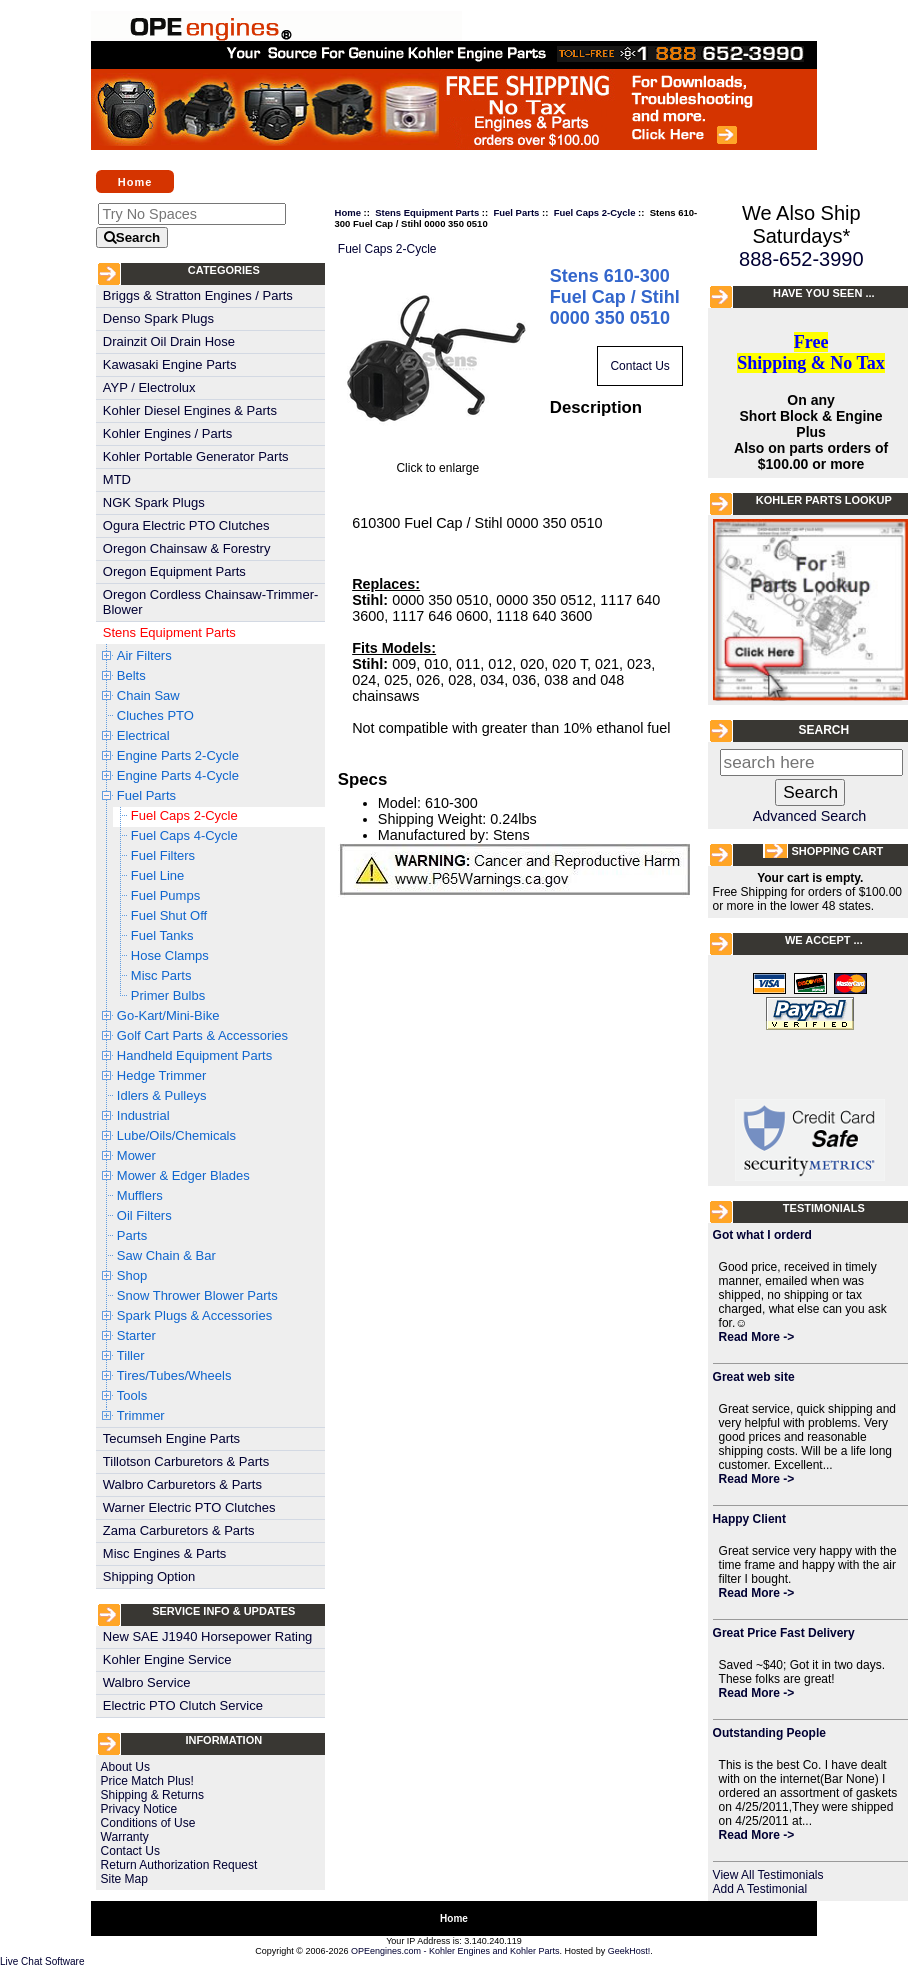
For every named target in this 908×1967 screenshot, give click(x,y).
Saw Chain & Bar (166, 1255)
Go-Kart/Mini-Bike (168, 1015)
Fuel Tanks (162, 935)
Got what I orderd (762, 1235)
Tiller (131, 1355)
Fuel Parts (146, 795)
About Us (125, 1767)
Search (823, 730)
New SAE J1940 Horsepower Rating (208, 1636)
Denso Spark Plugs (158, 318)
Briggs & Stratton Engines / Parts (198, 295)
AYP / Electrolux (149, 387)
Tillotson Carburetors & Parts (186, 1461)
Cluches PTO (155, 715)
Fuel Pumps (165, 895)
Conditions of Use (148, 1823)
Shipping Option (149, 1576)
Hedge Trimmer (162, 1075)
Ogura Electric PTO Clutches (186, 525)
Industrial (143, 1115)
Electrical (143, 735)
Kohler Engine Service (167, 1659)
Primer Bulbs (168, 995)
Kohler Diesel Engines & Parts (190, 410)
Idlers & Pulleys (162, 1095)
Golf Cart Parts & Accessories (202, 1035)
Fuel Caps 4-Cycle (184, 835)
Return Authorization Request (179, 1865)
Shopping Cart (837, 851)
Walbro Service (147, 1682)
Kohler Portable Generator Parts (196, 456)
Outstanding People (769, 1733)
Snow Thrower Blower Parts (197, 1295)
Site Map (124, 1879)
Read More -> (757, 1337)
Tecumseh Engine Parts (171, 1438)
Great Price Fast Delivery (784, 1633)
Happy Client (749, 1519)
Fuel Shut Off (169, 915)
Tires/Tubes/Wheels (174, 1375)
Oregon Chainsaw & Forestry (187, 548)
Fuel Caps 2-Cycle (184, 815)
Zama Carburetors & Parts (179, 1530)
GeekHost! (629, 1951)
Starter (136, 1335)
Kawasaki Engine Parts (170, 364)
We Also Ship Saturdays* (801, 224)
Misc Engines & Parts (165, 1553)
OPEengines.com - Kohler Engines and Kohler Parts (455, 1951)
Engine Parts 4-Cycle (178, 775)
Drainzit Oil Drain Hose (169, 341)
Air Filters (144, 655)
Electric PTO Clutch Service (183, 1705)
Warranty (125, 1837)
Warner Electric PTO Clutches (189, 1507)
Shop (132, 1275)
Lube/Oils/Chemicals (176, 1135)
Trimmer (141, 1415)
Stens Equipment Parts (169, 632)
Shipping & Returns (152, 1795)
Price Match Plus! (147, 1781)
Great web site (754, 1377)
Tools (132, 1395)
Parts (132, 1235)
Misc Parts (161, 975)
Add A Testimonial (760, 1889)
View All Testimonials (768, 1875)
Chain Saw (148, 695)
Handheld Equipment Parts (194, 1055)
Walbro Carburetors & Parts (182, 1484)
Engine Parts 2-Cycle (178, 755)
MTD (117, 479)
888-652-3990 (801, 259)
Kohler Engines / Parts (167, 433)
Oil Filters (144, 1215)
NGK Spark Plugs (154, 502)
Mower (136, 1155)
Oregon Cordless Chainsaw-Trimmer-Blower (211, 602)
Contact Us (130, 1851)
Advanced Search (810, 816)
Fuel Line (157, 875)
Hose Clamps (170, 955)
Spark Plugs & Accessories (194, 1315)
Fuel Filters (163, 855)
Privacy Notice (139, 1809)
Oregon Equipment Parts (174, 571)
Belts (131, 675)
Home (135, 181)
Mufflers (140, 1195)
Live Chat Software (42, 1961)
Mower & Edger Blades (183, 1175)
